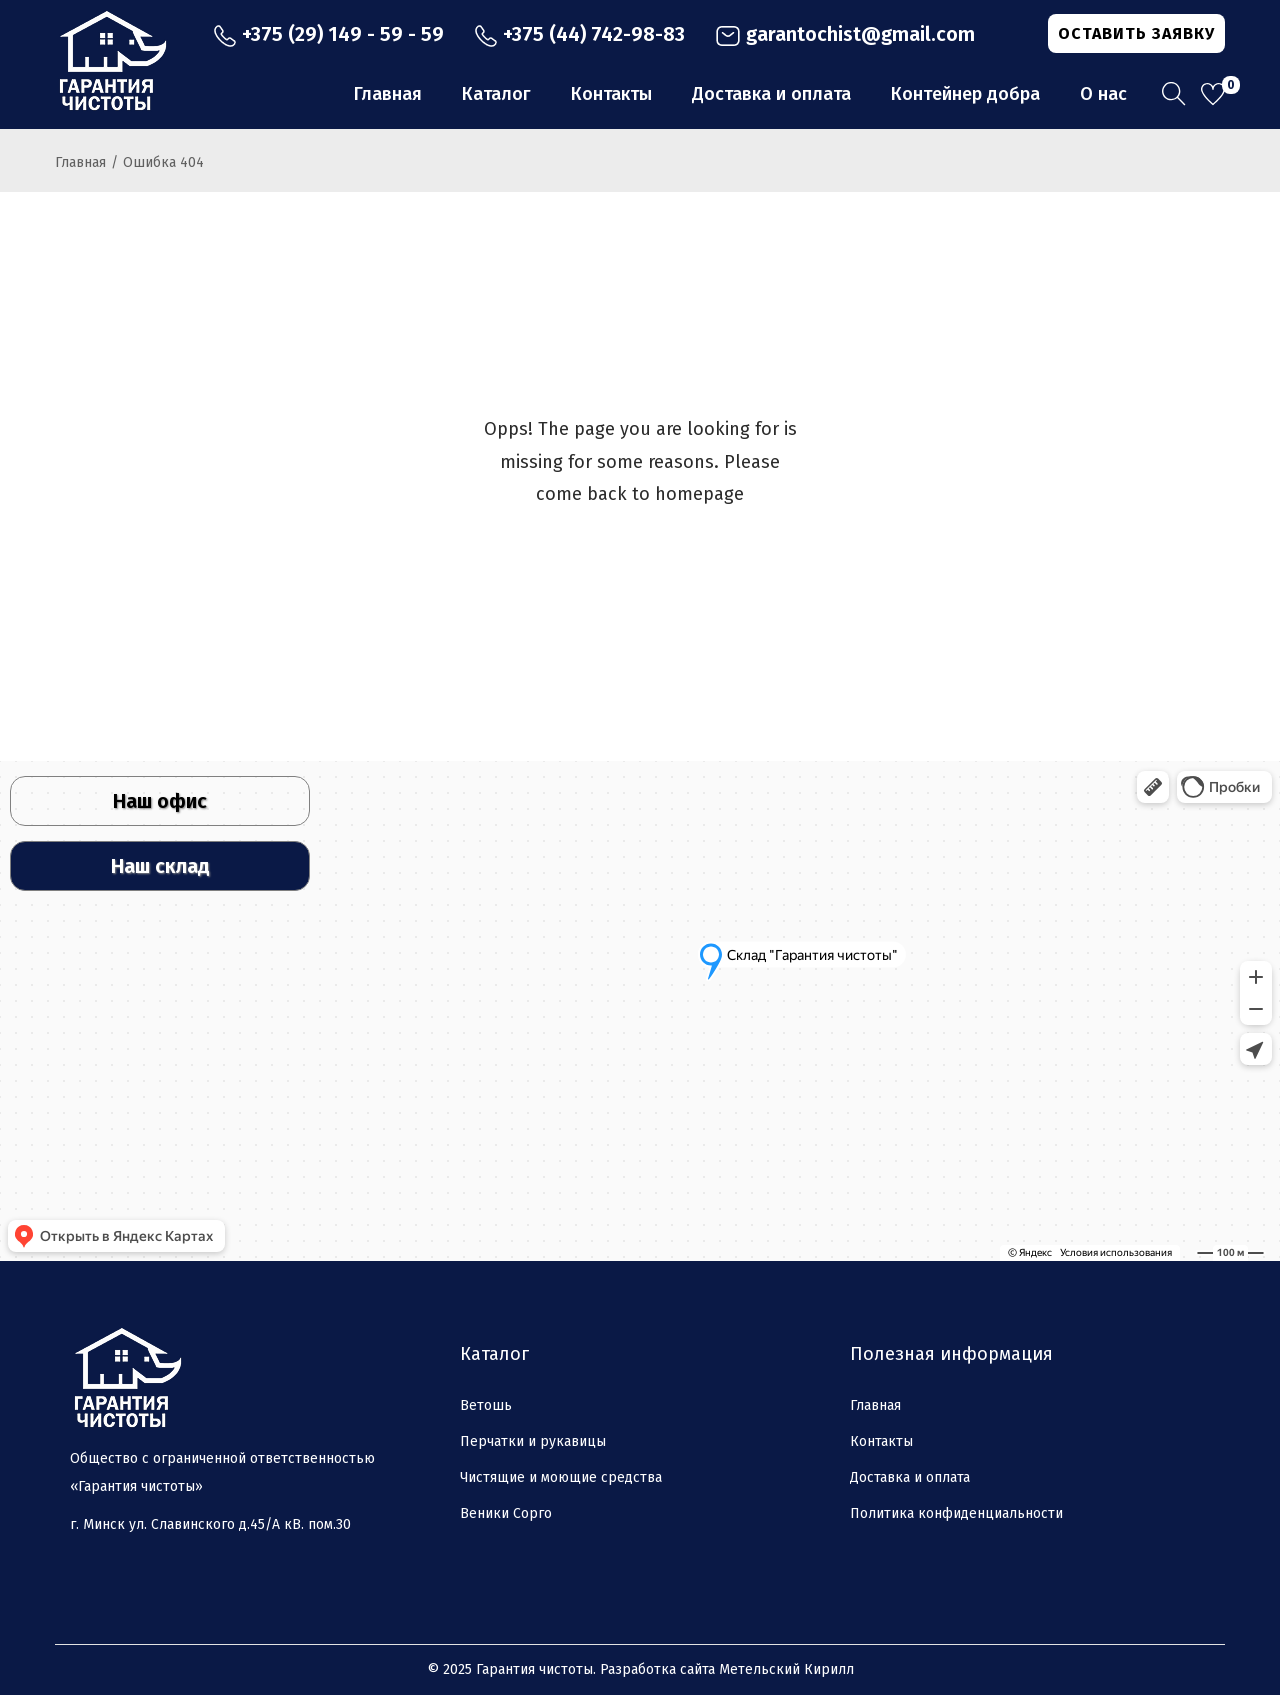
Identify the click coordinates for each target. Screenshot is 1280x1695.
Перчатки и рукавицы (533, 1441)
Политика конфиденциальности (956, 1513)
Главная (80, 162)
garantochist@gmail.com (845, 34)
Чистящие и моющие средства (561, 1477)
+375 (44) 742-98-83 (579, 34)
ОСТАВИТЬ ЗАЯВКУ (1136, 33)
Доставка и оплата (910, 1477)
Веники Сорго (506, 1513)
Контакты (881, 1441)
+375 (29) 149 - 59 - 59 (328, 34)
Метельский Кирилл (786, 1669)
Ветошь (486, 1405)
